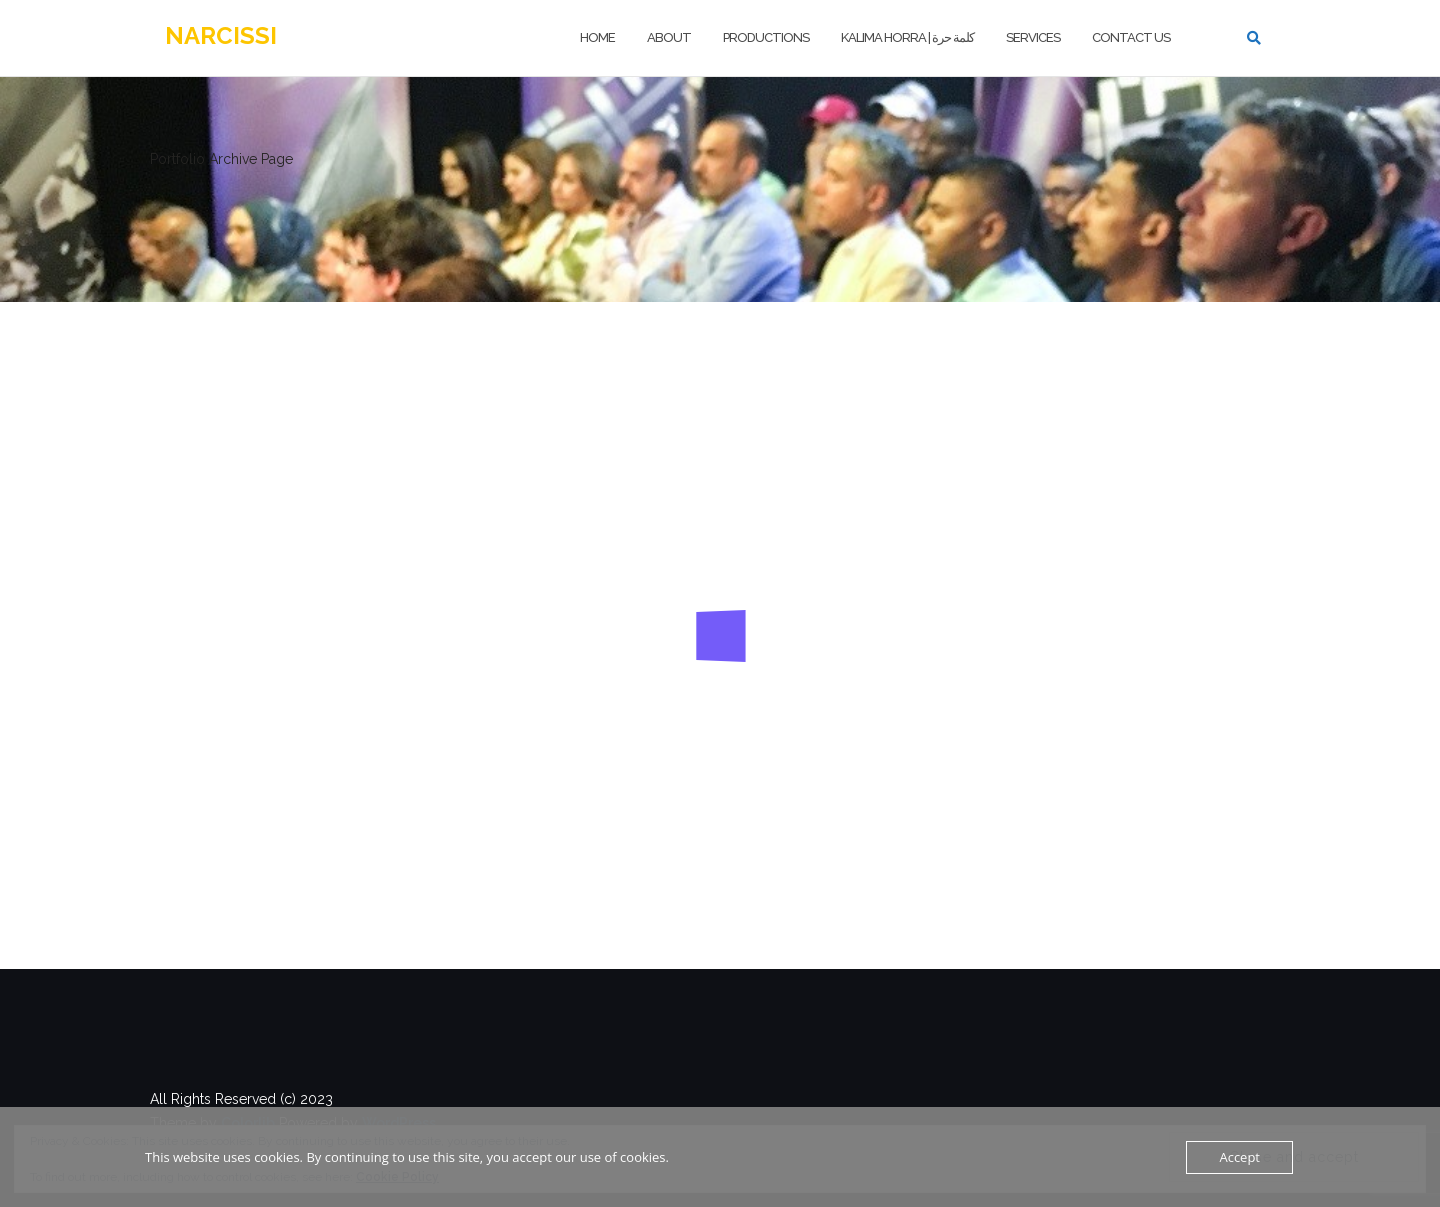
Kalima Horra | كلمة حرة (907, 37)
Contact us (1131, 37)
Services (1033, 37)
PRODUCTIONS (766, 37)
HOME (597, 37)
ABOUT (669, 37)
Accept (1239, 1157)
